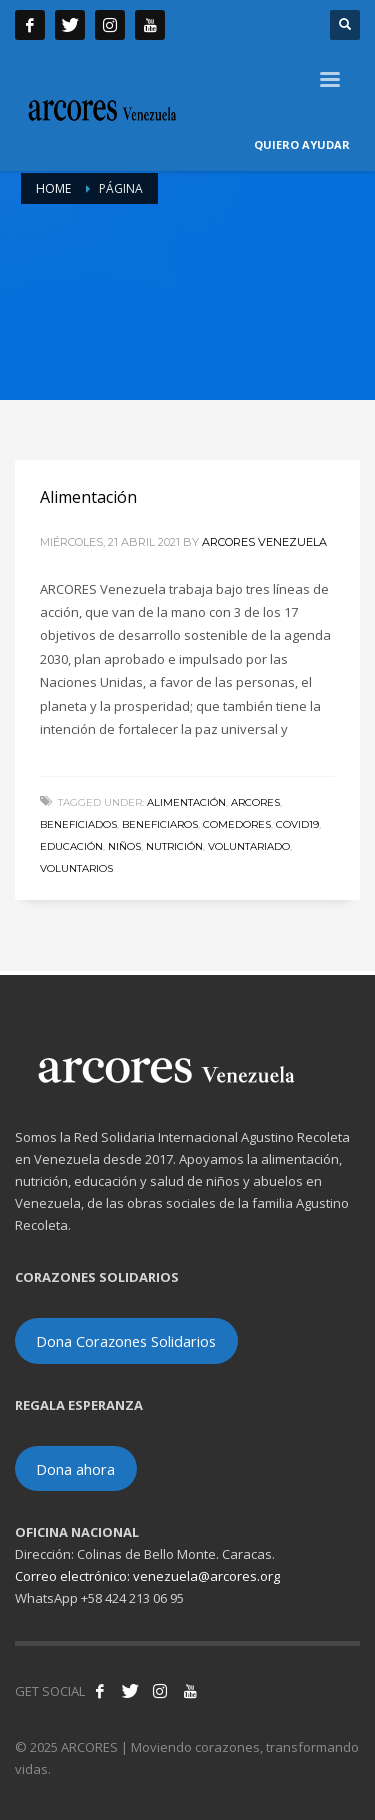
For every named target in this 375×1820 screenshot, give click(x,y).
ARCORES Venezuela (264, 542)
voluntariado (249, 846)
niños (124, 846)
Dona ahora (75, 1469)
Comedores (237, 824)
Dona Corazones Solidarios (126, 1341)
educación (71, 846)
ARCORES (255, 802)
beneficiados (78, 824)
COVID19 (297, 824)
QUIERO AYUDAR (302, 149)
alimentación (186, 802)
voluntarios (76, 868)
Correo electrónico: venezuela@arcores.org (147, 1576)
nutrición (174, 846)
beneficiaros (160, 824)
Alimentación (88, 497)
